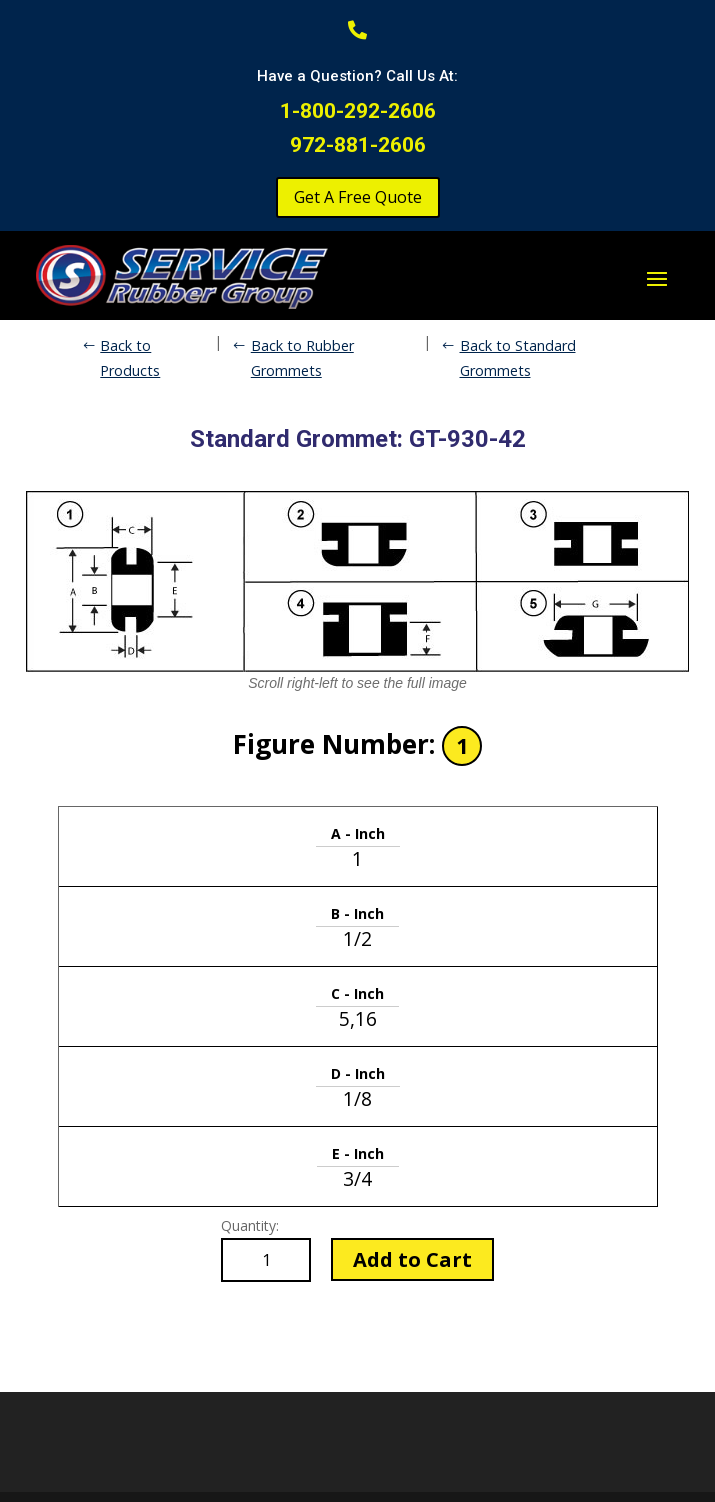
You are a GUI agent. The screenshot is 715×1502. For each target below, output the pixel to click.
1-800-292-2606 (358, 111)
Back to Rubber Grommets (302, 357)
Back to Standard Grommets (518, 357)
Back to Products (130, 357)
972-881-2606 (358, 145)
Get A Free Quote (358, 197)
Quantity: (250, 1225)
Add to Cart (412, 1259)
